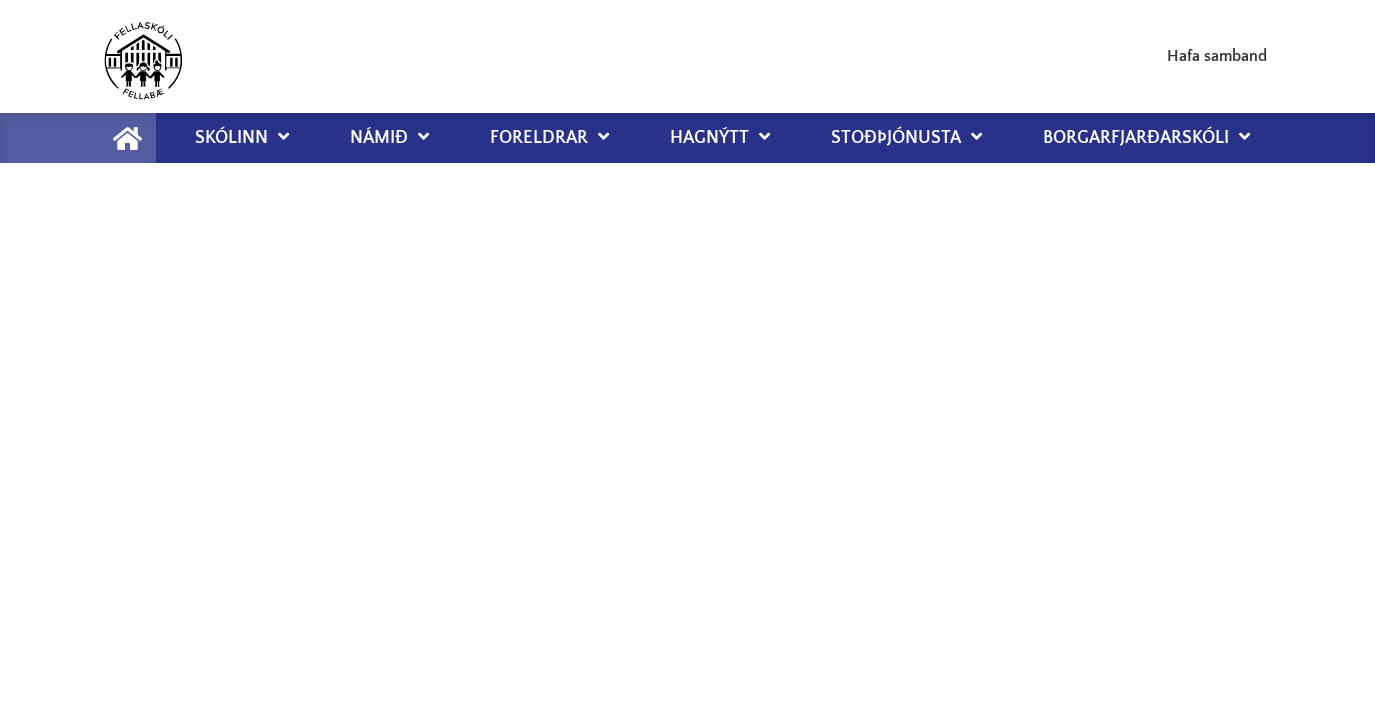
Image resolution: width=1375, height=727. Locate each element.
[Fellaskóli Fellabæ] (143, 56)
